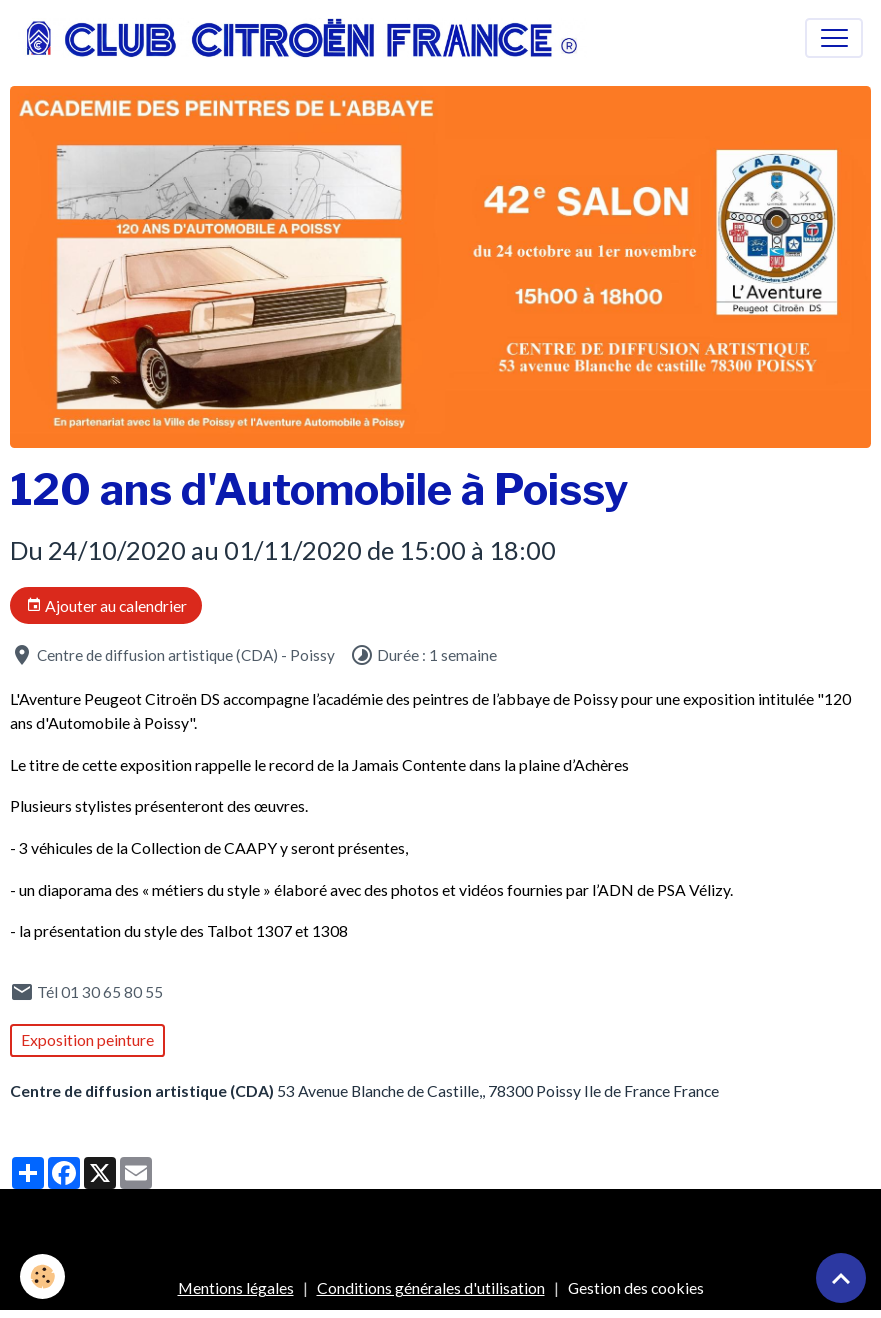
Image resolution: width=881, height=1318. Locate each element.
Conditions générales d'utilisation (431, 1287)
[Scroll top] (841, 1278)
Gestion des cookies (636, 1287)
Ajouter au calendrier (106, 606)
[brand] (307, 38)
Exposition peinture (87, 1039)
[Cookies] (42, 1276)
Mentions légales (236, 1287)
